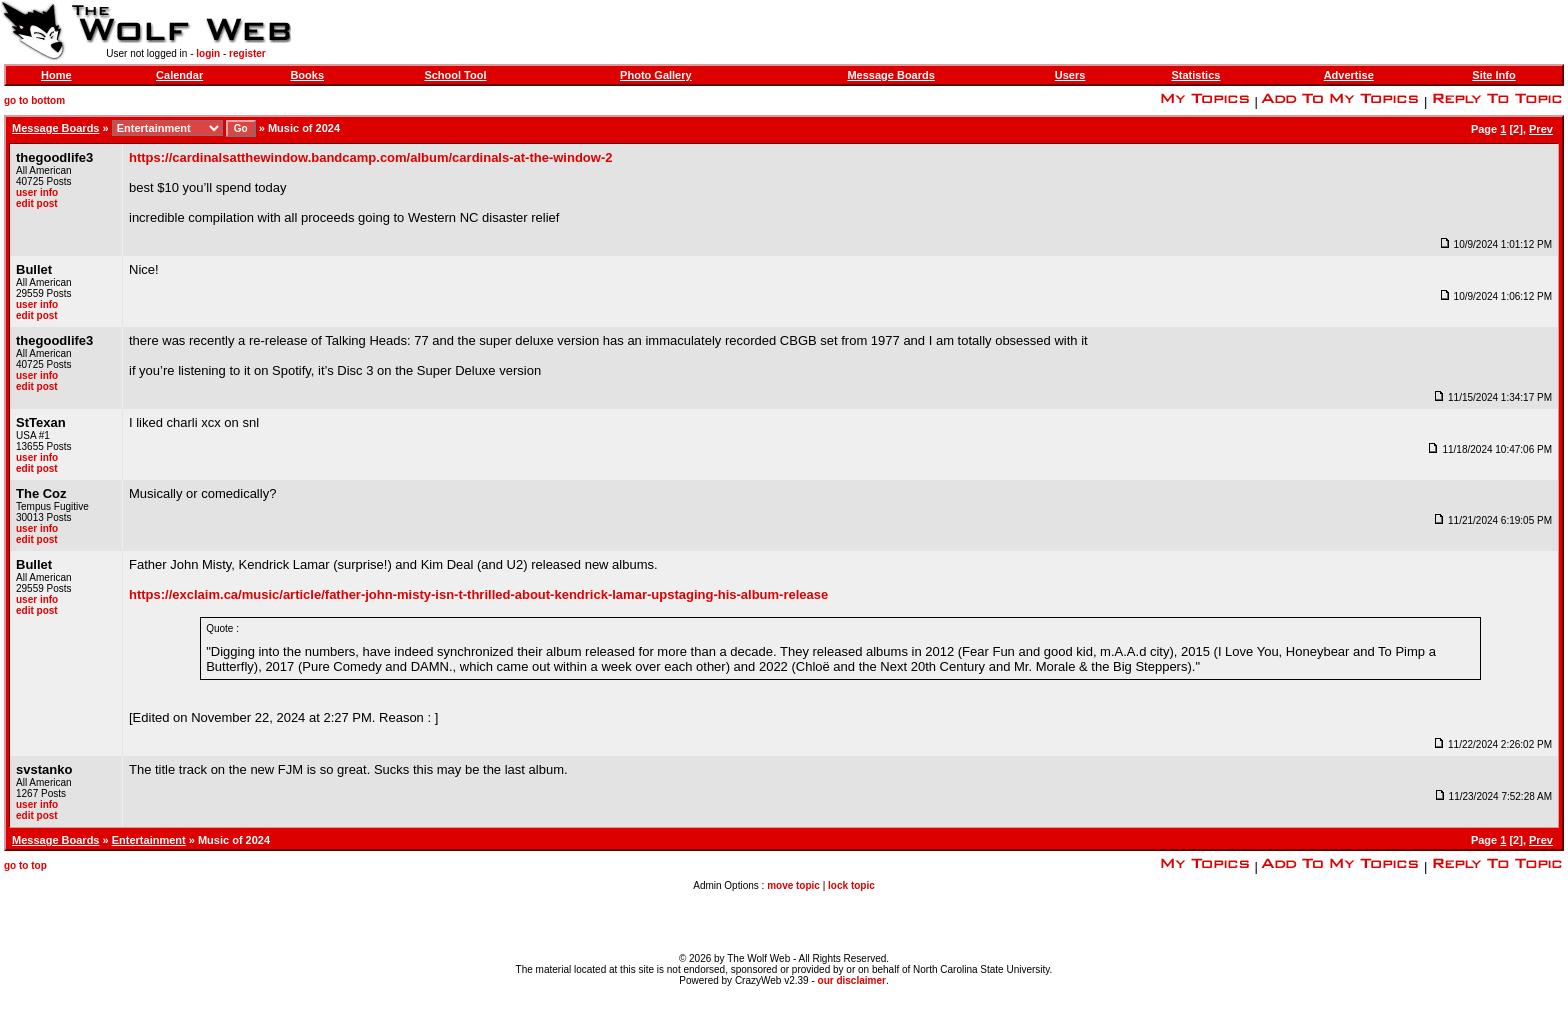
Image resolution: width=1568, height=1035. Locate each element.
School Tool (455, 75)
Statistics (1195, 75)
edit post (37, 203)
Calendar (179, 75)
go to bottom (34, 100)
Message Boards (890, 75)
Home (56, 75)
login (208, 53)
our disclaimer (852, 980)
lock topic (851, 885)
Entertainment (149, 840)
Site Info (1493, 75)
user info (37, 192)
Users (1070, 75)
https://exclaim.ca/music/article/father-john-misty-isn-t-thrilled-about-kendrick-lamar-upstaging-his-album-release (478, 594)
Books (307, 75)
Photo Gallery (656, 75)
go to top (25, 865)
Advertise (1349, 75)
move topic (793, 885)
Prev (1541, 129)
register (247, 53)
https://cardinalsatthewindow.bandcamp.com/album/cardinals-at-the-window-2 (370, 157)
